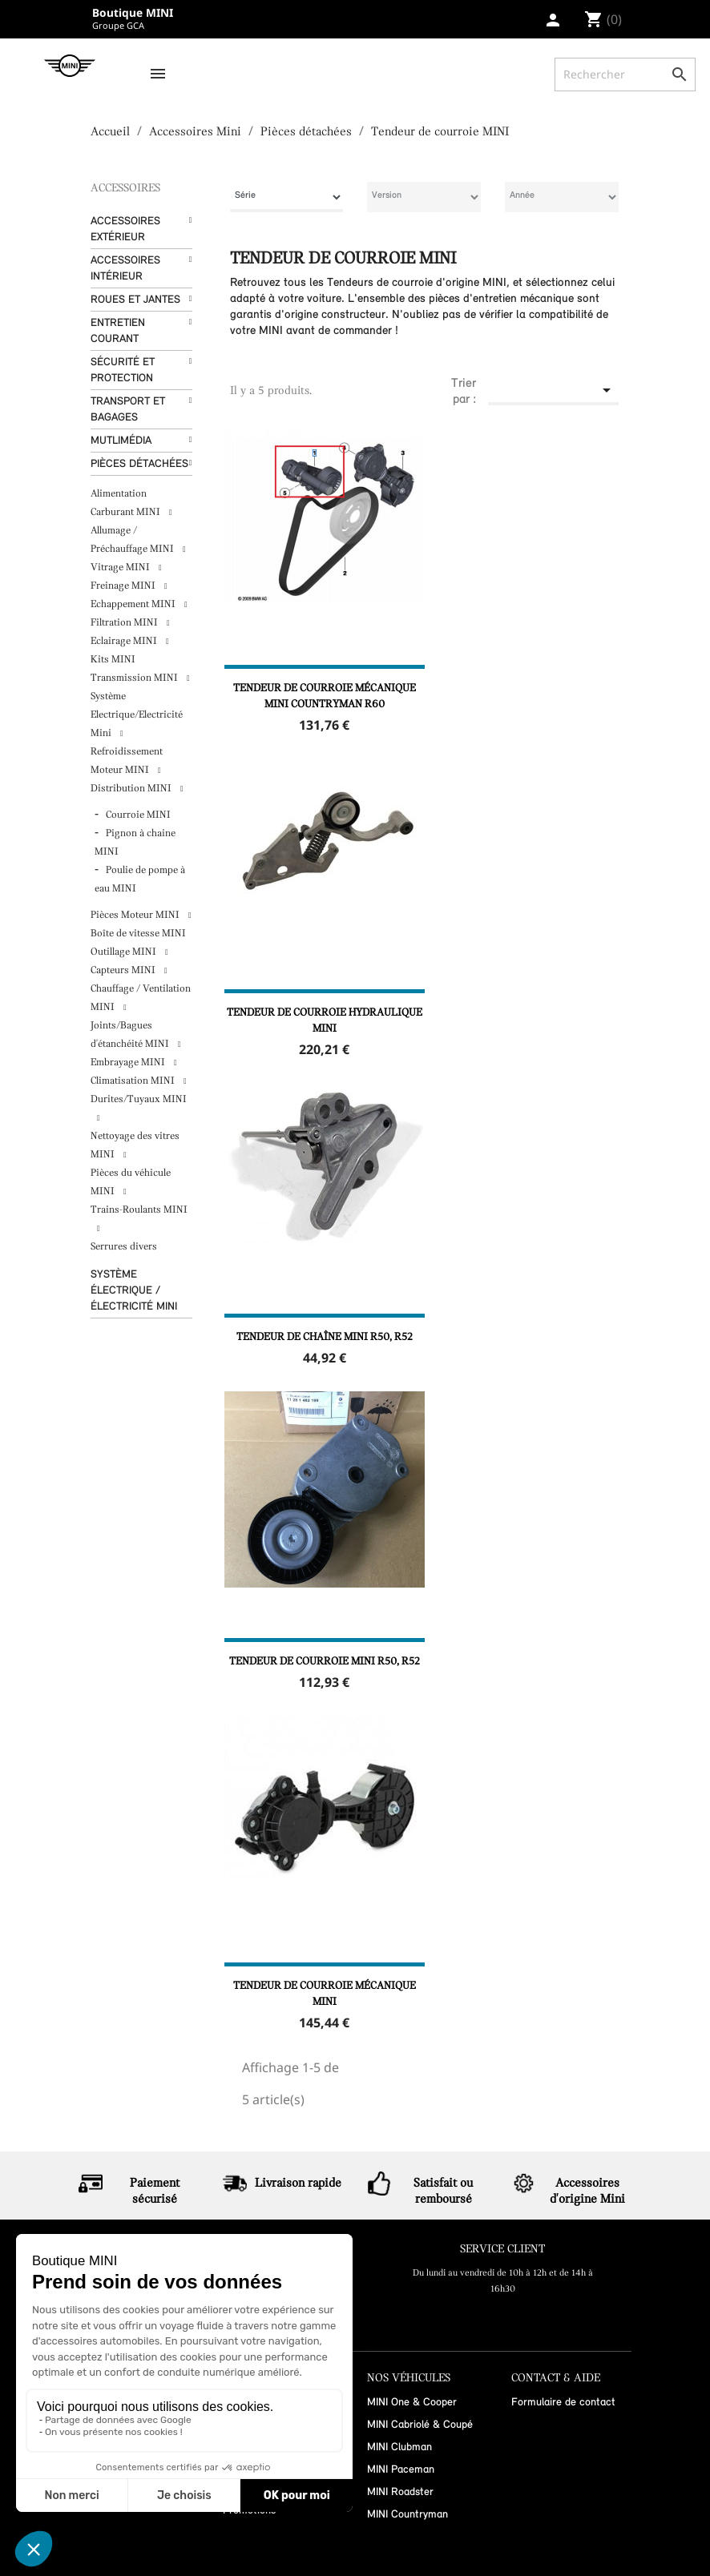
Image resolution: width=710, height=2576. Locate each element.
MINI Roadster (400, 2492)
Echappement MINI (134, 604)
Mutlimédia (121, 441)
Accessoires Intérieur (125, 269)
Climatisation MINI (134, 1081)
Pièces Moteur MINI (136, 915)
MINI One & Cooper (412, 2403)
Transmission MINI (135, 678)
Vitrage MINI (121, 567)
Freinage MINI (124, 586)
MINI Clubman (399, 2447)
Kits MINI (113, 659)
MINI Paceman (400, 2470)
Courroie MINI (138, 815)
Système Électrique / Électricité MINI (134, 1291)
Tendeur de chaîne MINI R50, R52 (324, 1337)
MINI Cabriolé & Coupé (420, 2425)
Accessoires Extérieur (125, 229)
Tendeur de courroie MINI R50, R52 (324, 1662)
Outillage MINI (125, 952)
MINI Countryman (407, 2515)
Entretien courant (118, 331)
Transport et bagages (128, 410)
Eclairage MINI (125, 641)
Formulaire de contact (563, 2403)
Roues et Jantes (135, 300)
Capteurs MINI (124, 970)
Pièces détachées (139, 464)
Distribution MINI (132, 788)
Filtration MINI (125, 623)
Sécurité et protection (123, 370)
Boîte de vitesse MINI (138, 933)
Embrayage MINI (129, 1062)
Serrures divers (124, 1247)
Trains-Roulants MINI (139, 1210)
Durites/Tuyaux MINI (139, 1099)
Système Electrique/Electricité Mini (137, 715)
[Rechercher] (625, 74)
